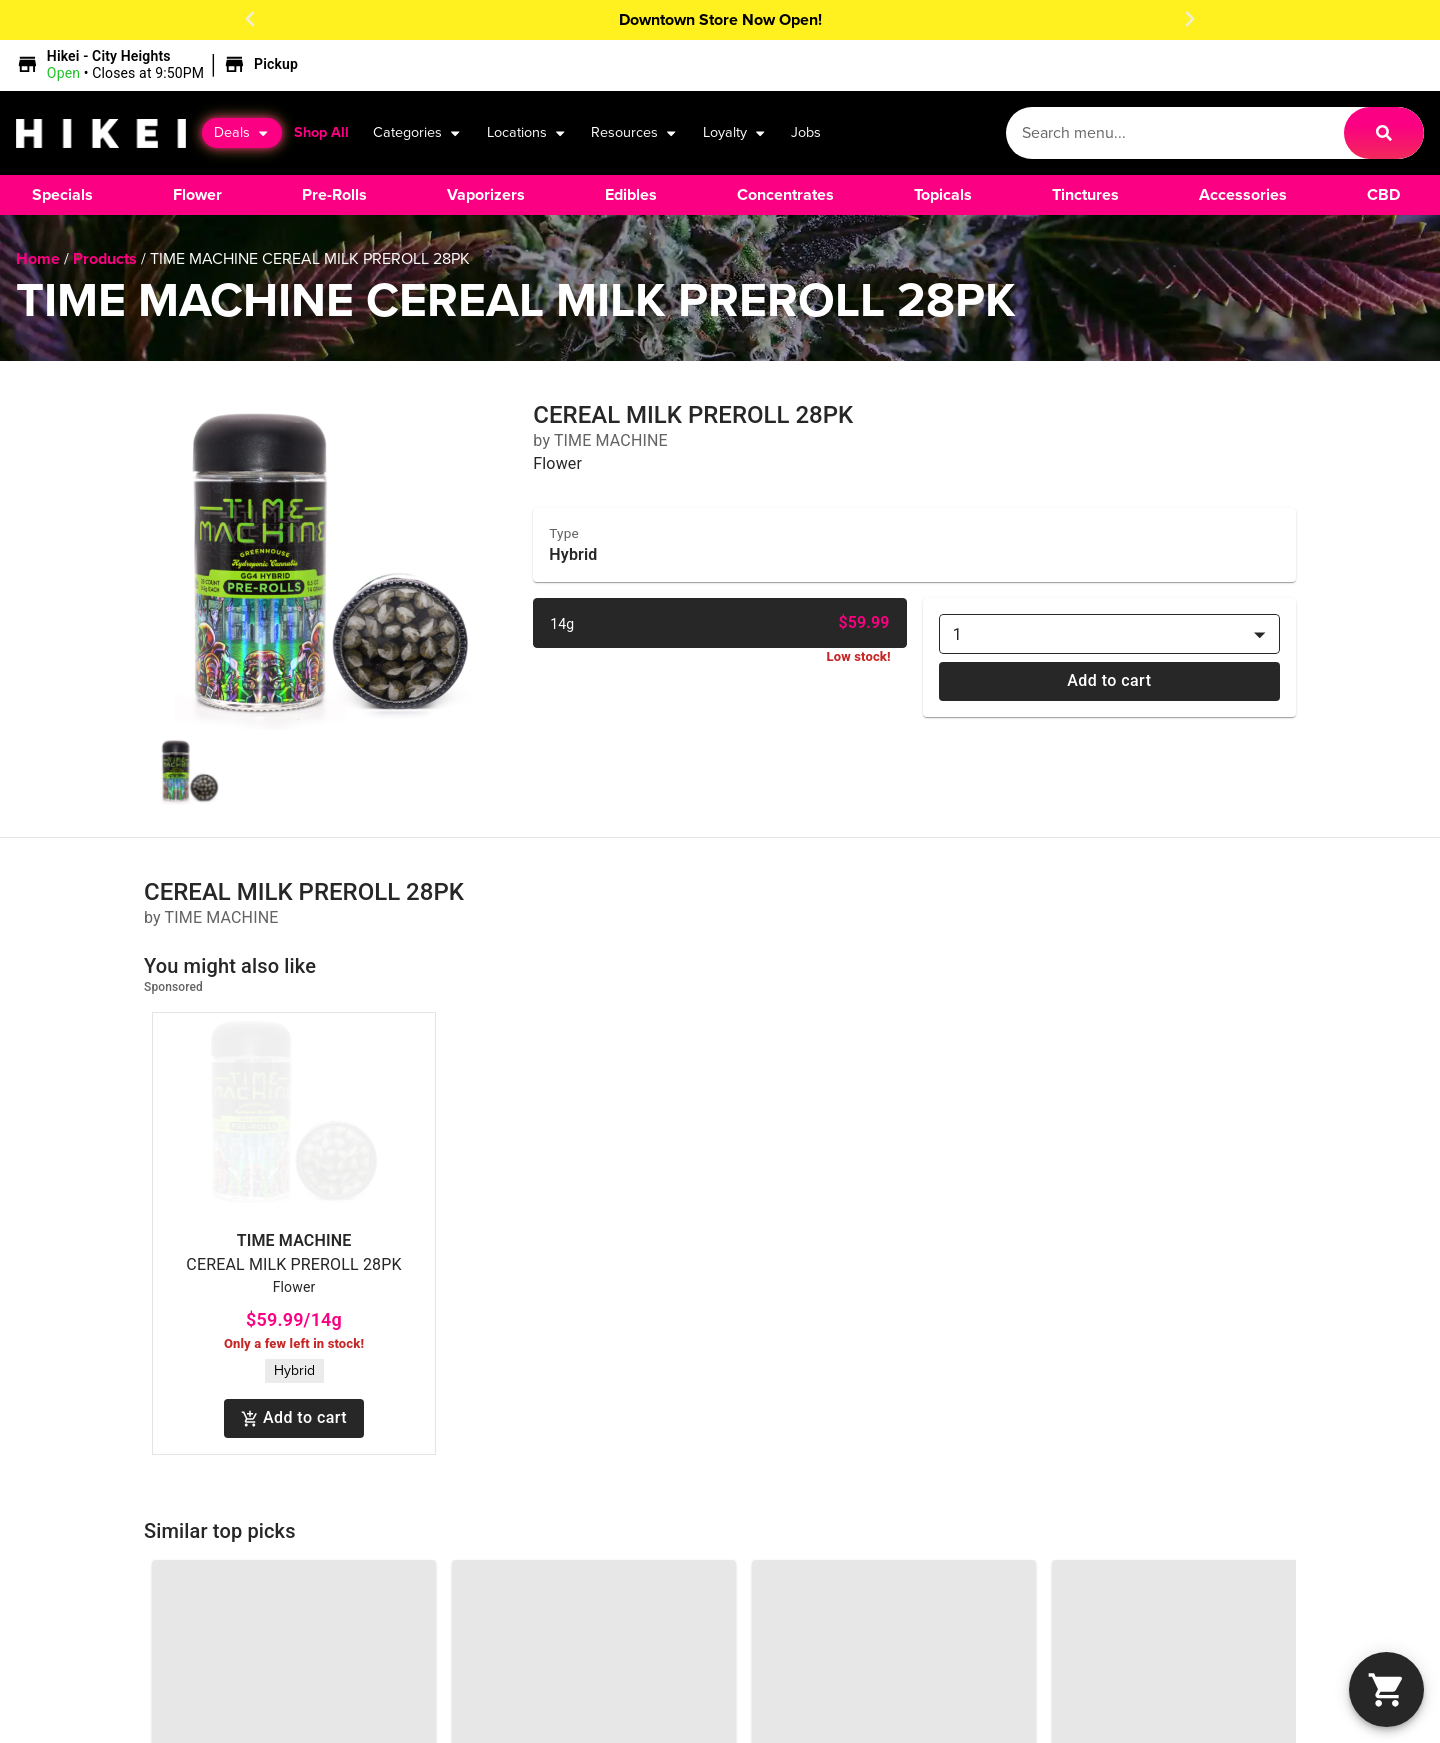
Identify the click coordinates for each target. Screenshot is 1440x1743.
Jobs (806, 132)
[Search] (1384, 133)
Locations (527, 133)
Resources (634, 133)
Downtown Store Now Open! (720, 19)
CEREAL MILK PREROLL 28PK (293, 1264)
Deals (242, 133)
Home (38, 258)
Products (105, 258)
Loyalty (735, 133)
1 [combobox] (957, 634)
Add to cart (1109, 681)
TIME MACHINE (294, 1240)
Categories (417, 133)
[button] (250, 19)
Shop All (321, 132)
